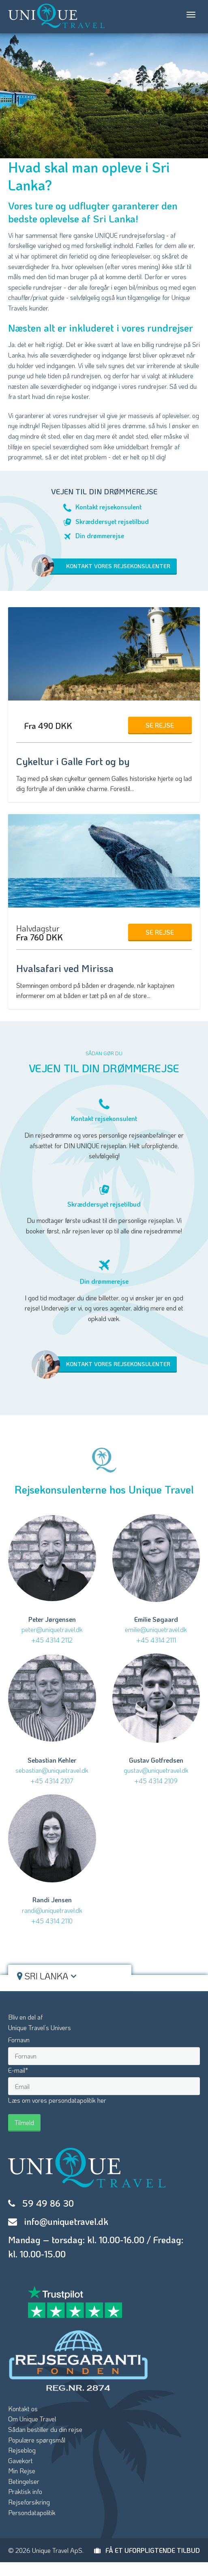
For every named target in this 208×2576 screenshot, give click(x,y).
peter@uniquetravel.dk (52, 1629)
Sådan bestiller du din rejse (45, 2429)
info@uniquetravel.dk (66, 2221)
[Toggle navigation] (191, 15)
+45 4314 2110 (52, 1920)
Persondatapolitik (32, 2512)
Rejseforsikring (29, 2502)
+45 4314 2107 (51, 1780)
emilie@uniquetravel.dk (156, 1629)
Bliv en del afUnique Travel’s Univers (39, 2022)
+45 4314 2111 (156, 1640)
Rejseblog (22, 2450)
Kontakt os (23, 2408)
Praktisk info (25, 2491)
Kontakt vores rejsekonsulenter (105, 566)
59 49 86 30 (48, 2203)
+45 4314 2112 (52, 1640)
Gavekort (20, 2460)
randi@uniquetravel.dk (52, 1910)
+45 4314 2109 (156, 1780)
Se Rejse (160, 725)
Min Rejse (21, 2470)
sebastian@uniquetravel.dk (51, 1770)
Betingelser (23, 2481)
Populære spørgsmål (36, 2440)
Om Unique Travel (32, 2418)
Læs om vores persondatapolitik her (57, 2100)
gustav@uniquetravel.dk (156, 1770)
